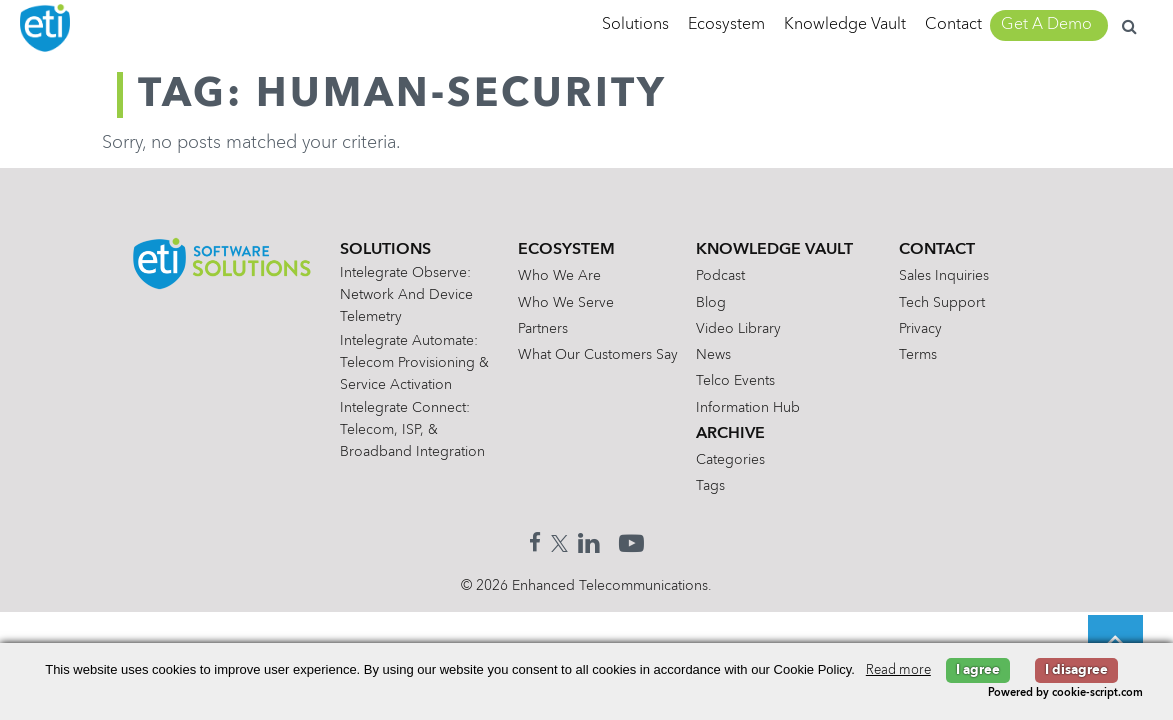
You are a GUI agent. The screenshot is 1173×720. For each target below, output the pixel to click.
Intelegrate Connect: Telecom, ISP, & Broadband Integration (412, 430)
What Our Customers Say (598, 355)
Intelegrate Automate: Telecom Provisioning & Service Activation (414, 363)
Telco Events (735, 381)
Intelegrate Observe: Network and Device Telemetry (406, 295)
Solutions (635, 25)
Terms (918, 355)
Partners (543, 329)
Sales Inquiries (944, 276)
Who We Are (559, 276)
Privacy (920, 329)
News (713, 355)
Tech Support (942, 303)
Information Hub (748, 408)
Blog (711, 303)
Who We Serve (566, 303)
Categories (730, 460)
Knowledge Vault (845, 25)
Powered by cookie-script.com (1065, 693)
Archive (730, 434)
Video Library (738, 329)
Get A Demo (1046, 25)
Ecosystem (726, 25)
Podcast (720, 276)
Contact (953, 25)
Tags (710, 486)
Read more (898, 670)
